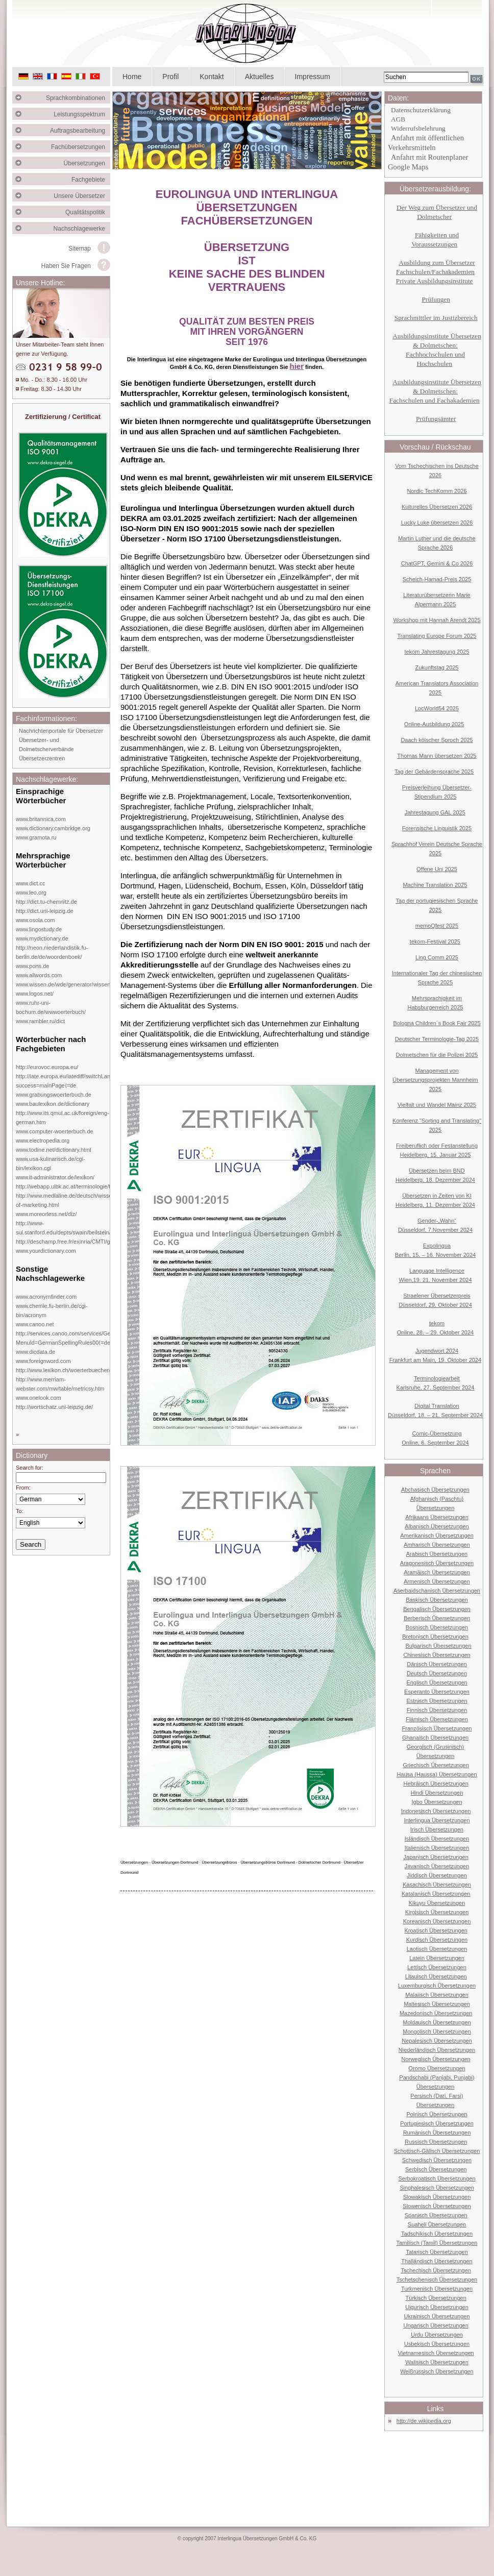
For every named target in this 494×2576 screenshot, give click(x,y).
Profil (170, 76)
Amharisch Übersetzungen (437, 1545)
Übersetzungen (87, 163)
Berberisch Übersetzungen (437, 1618)
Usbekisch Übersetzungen (437, 2344)
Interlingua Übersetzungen (437, 1820)
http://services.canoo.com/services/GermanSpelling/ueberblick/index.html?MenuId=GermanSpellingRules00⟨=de (108, 1338)
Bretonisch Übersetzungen (435, 1636)
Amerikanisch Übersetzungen (437, 1535)
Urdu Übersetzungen (437, 2335)
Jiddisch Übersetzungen (436, 1875)
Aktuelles (259, 76)
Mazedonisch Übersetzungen (436, 2013)
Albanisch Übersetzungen (436, 1526)
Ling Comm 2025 (436, 957)
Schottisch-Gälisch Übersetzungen (437, 2151)
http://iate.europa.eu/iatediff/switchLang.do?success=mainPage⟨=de (70, 1080)
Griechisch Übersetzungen (436, 1765)
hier (297, 366)
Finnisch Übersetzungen (437, 1710)
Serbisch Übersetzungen (435, 2169)
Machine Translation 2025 (435, 885)
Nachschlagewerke (82, 228)
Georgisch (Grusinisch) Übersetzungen (435, 1751)
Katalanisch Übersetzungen (436, 1894)
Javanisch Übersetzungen (437, 1866)
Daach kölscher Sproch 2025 (437, 740)
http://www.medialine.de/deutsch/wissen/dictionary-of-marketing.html (79, 1200)
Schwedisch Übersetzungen (437, 2160)
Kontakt (212, 76)
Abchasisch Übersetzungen (435, 1490)
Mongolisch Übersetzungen (437, 2031)
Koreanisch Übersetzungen (437, 1921)
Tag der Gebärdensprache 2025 (434, 772)
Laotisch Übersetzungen (437, 1949)
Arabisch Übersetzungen (436, 1554)
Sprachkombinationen (78, 98)
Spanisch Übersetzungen (436, 2215)
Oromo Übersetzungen (436, 2068)
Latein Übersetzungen (436, 1958)
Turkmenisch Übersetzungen (437, 2289)
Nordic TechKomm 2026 (436, 491)
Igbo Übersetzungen (436, 1802)
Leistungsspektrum (82, 114)
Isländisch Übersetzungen (437, 1839)
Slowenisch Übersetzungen (437, 2206)
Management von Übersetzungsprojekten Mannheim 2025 (435, 1080)
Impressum (312, 76)
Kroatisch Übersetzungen (435, 1930)
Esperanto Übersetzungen (437, 1692)
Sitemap (79, 248)
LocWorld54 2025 (437, 708)
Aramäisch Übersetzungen (437, 1572)
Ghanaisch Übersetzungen (435, 1738)
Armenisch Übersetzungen (437, 1581)
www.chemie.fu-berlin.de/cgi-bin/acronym (52, 1310)
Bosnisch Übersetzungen (437, 1627)
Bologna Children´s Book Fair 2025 (436, 1023)
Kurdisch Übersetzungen (436, 1940)
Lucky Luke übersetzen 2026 (437, 522)
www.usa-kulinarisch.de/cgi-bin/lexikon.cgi (50, 1163)
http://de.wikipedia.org (424, 2421)
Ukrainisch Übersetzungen (437, 2316)
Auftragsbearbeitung (80, 130)
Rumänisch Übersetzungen (437, 2132)
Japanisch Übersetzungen (436, 1857)
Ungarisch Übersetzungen (436, 2325)
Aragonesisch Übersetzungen (437, 1563)
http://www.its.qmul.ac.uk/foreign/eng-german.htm (62, 1117)
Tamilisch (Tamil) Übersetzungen (437, 2243)
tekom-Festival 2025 (435, 941)
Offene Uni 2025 (436, 869)
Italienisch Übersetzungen (437, 1848)
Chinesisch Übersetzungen (436, 1655)
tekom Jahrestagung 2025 (436, 652)
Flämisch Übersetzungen (437, 1719)
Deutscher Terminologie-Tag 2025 (437, 1039)
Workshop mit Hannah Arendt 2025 (436, 620)
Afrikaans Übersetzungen (436, 1517)
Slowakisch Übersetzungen (437, 2197)
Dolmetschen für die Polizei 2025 (437, 1055)
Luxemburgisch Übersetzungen (437, 1986)
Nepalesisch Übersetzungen (437, 2041)
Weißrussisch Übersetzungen (436, 2371)
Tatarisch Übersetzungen (437, 2252)
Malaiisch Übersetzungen (436, 1995)
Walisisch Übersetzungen (436, 2362)
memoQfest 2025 (436, 926)
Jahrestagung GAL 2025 (435, 812)
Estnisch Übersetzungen (436, 1701)
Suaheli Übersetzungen (437, 2224)
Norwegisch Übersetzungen (436, 2059)
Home (131, 76)
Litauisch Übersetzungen (436, 1976)
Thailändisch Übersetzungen (436, 2261)
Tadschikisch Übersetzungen (437, 2234)
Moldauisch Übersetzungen (437, 2022)
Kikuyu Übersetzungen (437, 1903)
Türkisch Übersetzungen (436, 2298)
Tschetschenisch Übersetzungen (437, 2279)
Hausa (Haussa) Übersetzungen (437, 1774)
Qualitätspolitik (87, 212)
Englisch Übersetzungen (436, 1682)
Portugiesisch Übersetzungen (437, 2123)
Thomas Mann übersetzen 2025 (436, 756)
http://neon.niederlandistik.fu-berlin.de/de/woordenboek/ (52, 952)
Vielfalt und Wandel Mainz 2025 (437, 1105)
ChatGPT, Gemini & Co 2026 (437, 563)
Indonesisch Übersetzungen (436, 1811)
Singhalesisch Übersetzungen (437, 2188)
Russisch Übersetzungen (436, 2142)
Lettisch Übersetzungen (436, 1967)
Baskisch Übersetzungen (437, 1600)
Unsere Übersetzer (82, 196)
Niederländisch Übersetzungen (437, 2050)
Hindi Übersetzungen (437, 1793)
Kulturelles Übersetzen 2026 (437, 507)
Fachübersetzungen (80, 147)
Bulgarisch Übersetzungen (438, 1646)
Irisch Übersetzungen (436, 1829)
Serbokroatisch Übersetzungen (436, 2178)
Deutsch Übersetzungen (437, 1673)
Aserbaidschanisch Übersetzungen (436, 1591)
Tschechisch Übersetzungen (436, 2270)
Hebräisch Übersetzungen (436, 1783)
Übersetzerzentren (42, 758)
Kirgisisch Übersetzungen (437, 1912)
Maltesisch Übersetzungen (437, 2004)
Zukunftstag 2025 (436, 667)
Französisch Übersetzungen (437, 1728)
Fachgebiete (90, 179)
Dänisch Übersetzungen (436, 1664)
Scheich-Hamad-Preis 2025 (437, 579)
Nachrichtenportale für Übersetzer (61, 731)
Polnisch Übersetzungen (436, 2114)
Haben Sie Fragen (66, 265)
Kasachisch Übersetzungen (437, 1884)
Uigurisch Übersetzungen (436, 2307)
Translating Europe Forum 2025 (437, 636)
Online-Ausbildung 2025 (434, 724)
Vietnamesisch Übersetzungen (436, 2353)
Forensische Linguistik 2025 (437, 828)
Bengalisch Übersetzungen (436, 1609)
